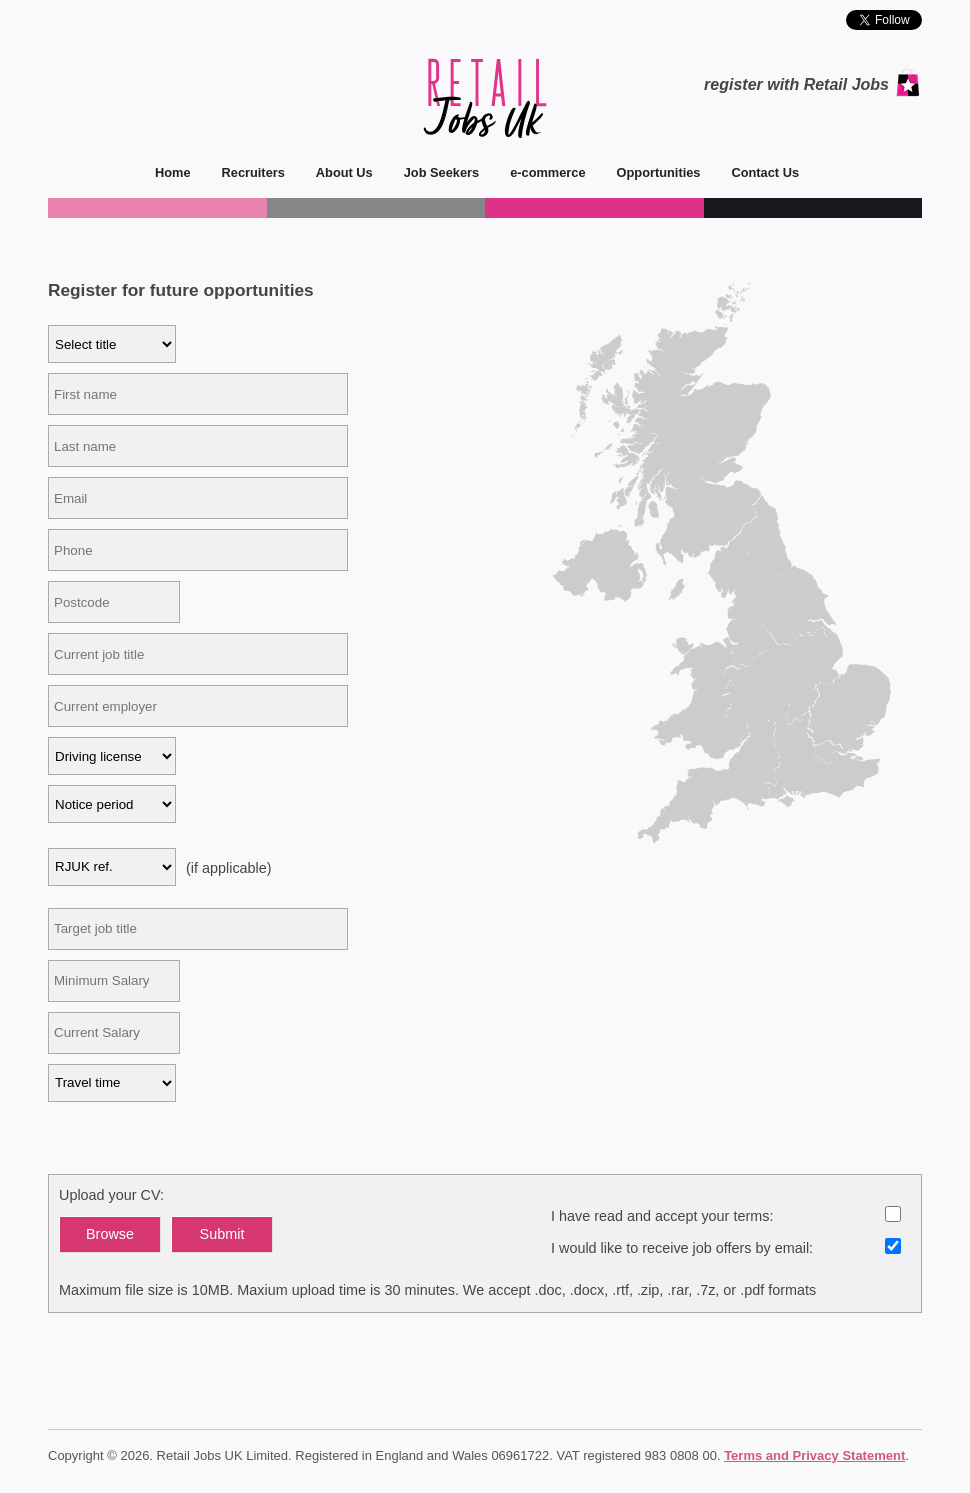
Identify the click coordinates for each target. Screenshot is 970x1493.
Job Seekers (434, 172)
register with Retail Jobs (796, 84)
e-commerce (540, 172)
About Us (337, 172)
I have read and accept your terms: (726, 1215)
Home (173, 172)
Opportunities (651, 172)
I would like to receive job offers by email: (726, 1247)
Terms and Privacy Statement (814, 1455)
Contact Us (757, 172)
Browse (110, 1234)
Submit (222, 1234)
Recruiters (246, 172)
